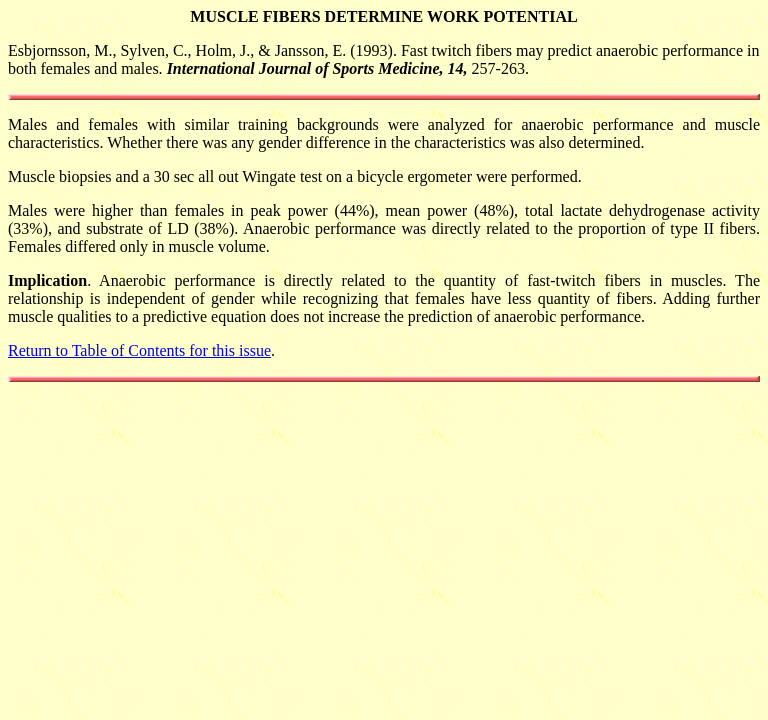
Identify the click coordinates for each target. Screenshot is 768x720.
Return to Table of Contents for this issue (139, 350)
